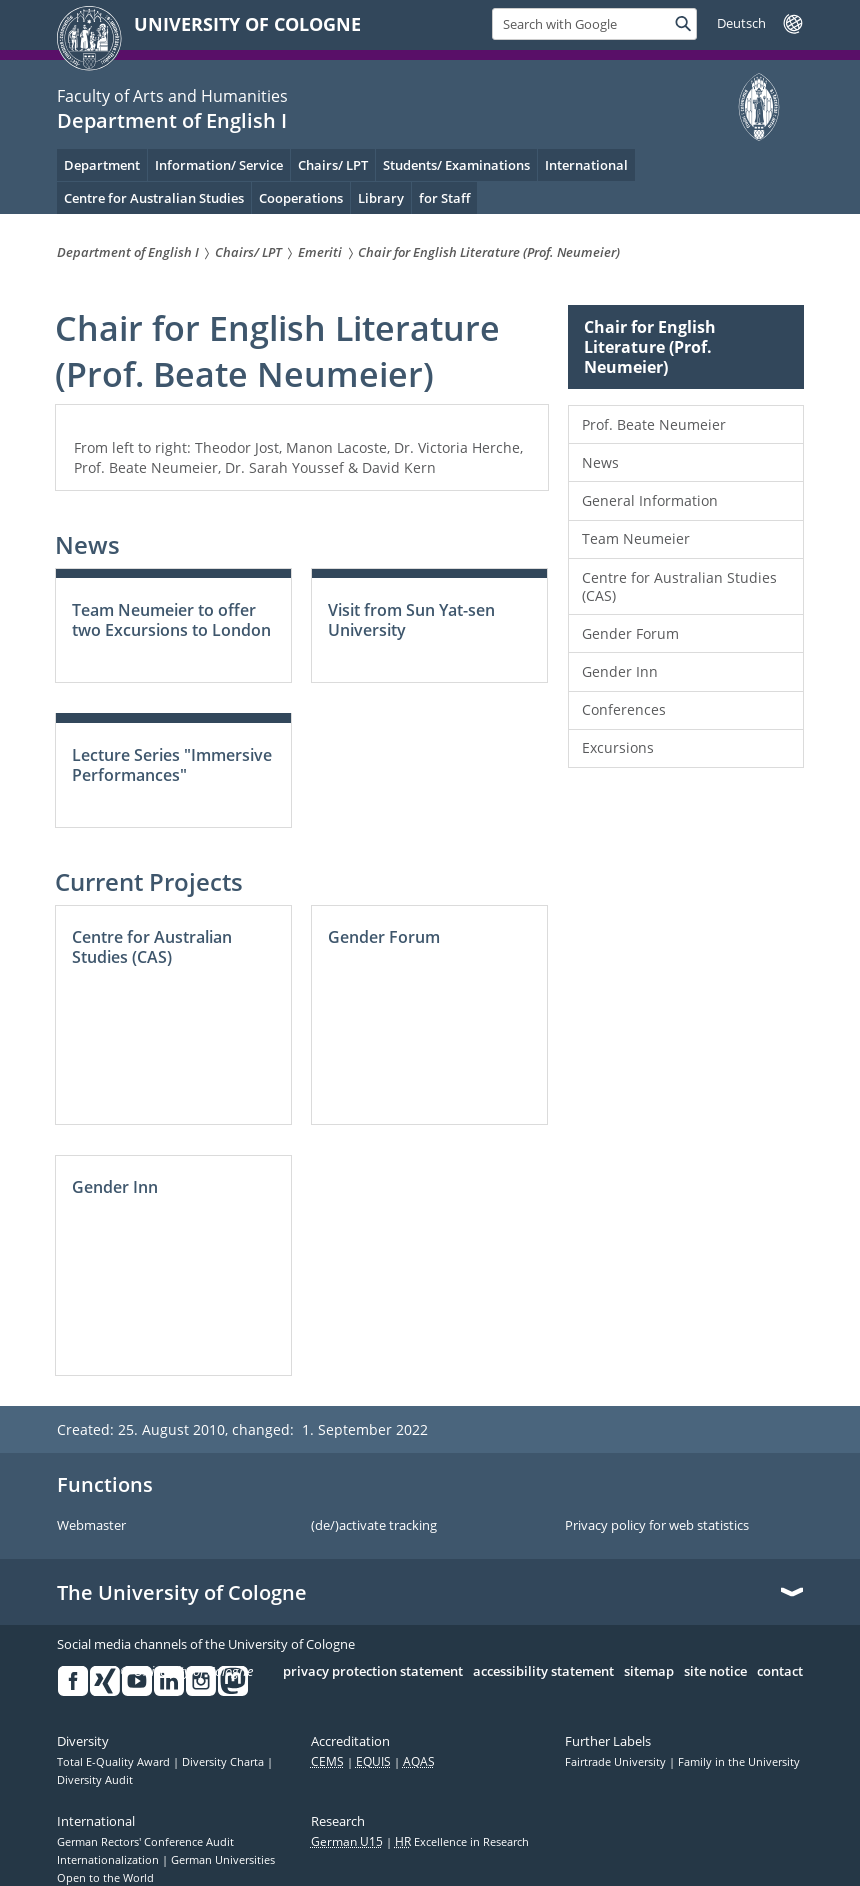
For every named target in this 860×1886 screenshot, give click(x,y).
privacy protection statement (373, 1672)
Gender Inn (620, 671)
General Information (650, 500)
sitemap (649, 1672)
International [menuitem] (586, 165)
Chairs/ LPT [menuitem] (333, 165)
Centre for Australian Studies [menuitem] (154, 198)
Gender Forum (630, 633)
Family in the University (739, 1762)
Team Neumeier (636, 538)
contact (780, 1672)
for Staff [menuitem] (444, 198)
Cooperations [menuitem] (301, 198)
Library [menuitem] (381, 198)
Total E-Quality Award (115, 1762)
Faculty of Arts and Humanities (172, 96)
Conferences (624, 709)
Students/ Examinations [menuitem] (456, 165)
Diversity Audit (95, 1780)
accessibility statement (543, 1672)
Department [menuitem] (102, 165)
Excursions (618, 747)
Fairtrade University (617, 1762)
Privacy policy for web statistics (657, 1526)
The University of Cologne (182, 1593)
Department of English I (172, 120)
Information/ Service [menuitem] (219, 165)
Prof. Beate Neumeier (654, 424)
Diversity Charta (224, 1762)
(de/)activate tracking (374, 1526)
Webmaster (91, 1526)
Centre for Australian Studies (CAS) (679, 586)
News (600, 462)
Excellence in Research (462, 1842)
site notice (715, 1672)
